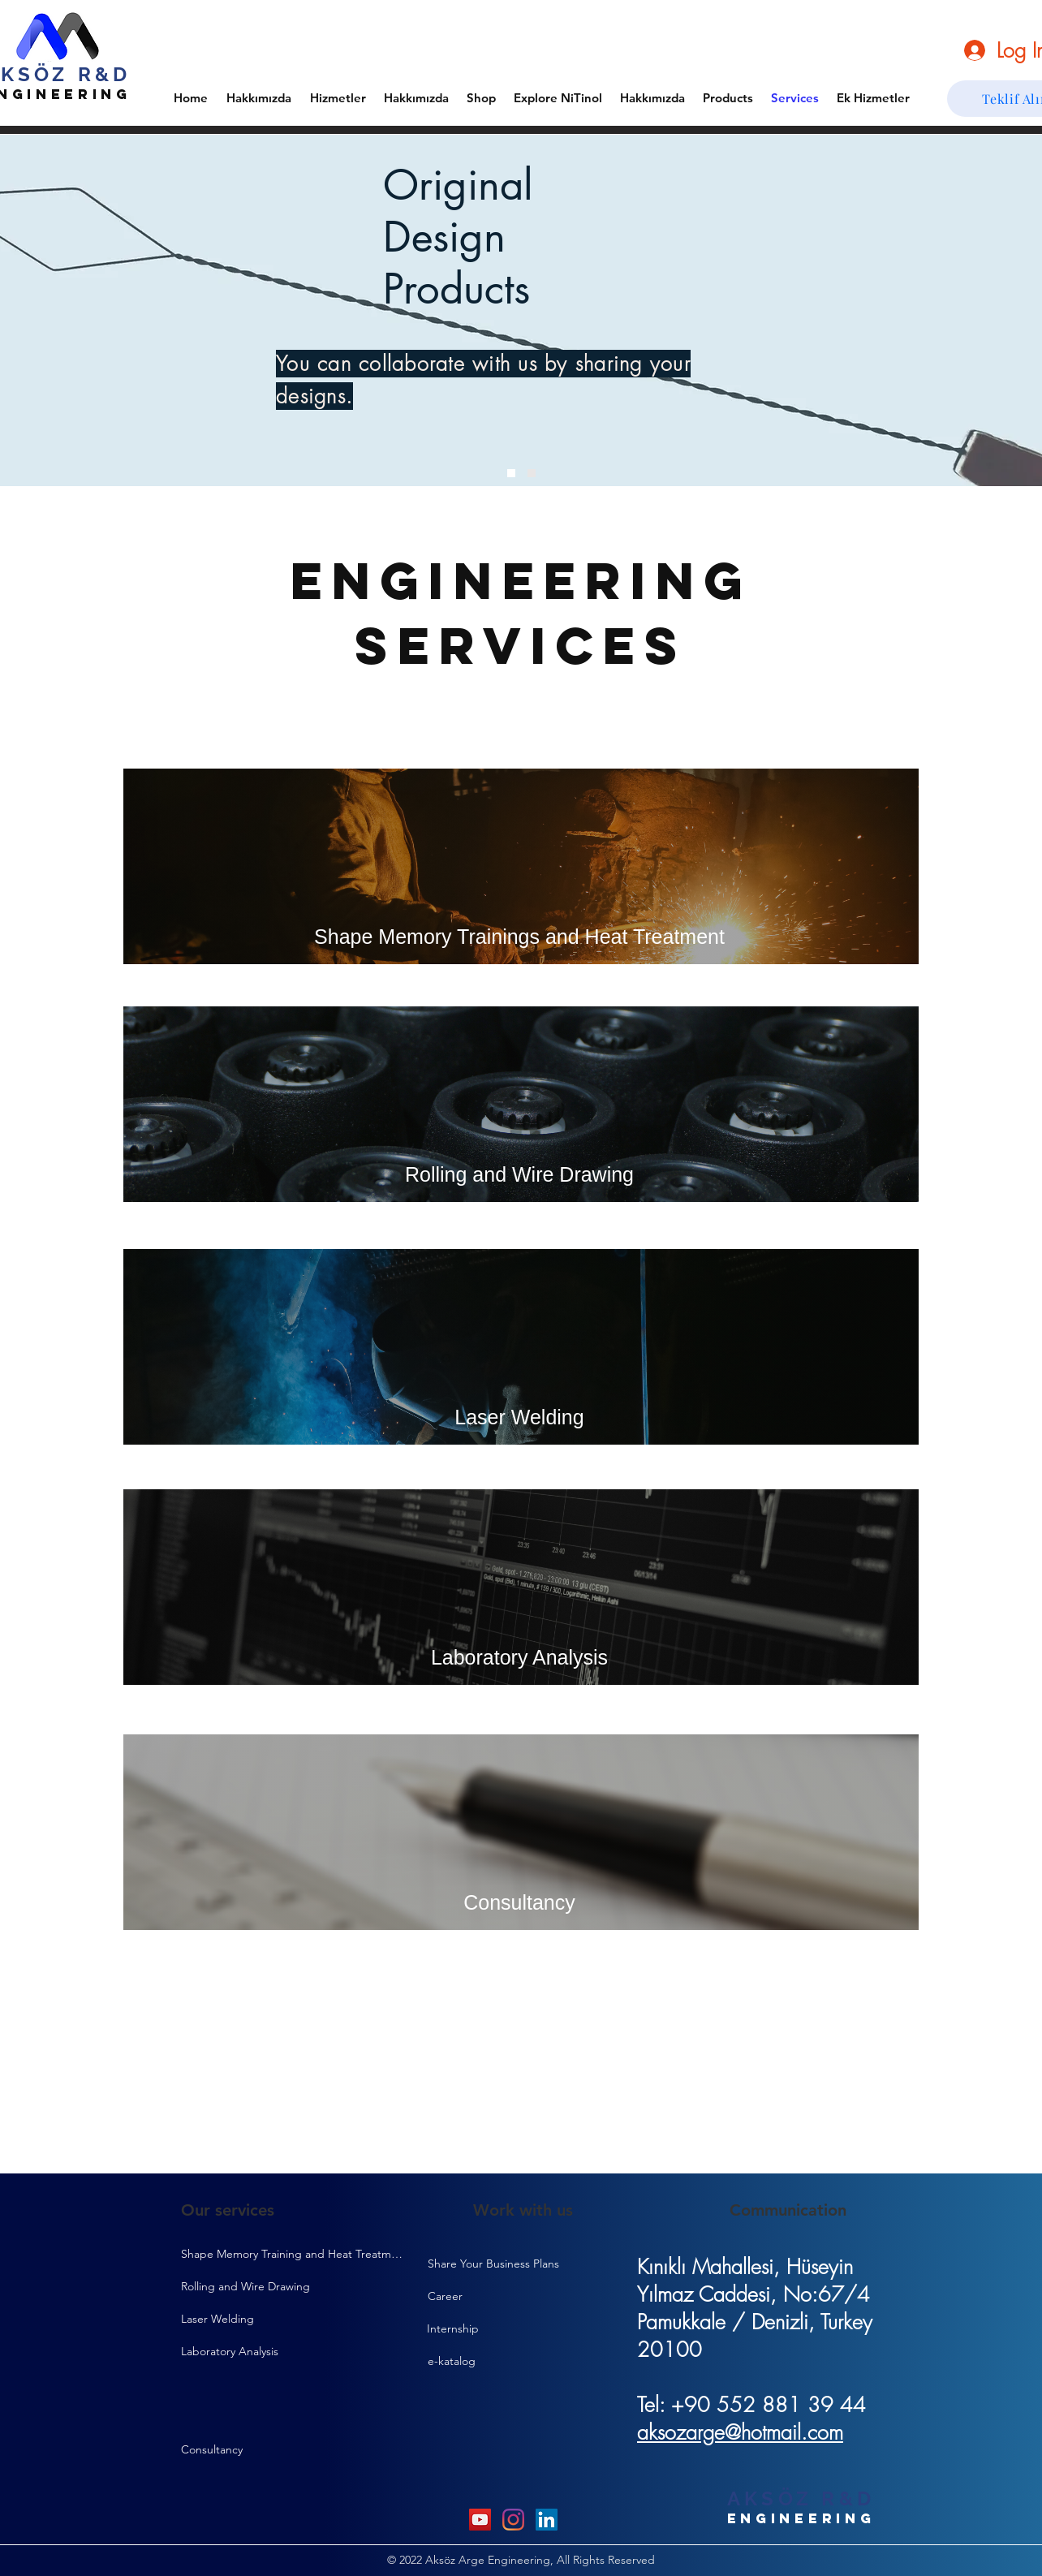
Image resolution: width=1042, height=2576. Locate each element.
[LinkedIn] (547, 2520)
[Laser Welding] (521, 1347)
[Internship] (514, 2328)
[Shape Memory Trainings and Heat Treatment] (521, 866)
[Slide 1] (511, 473)
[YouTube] (480, 2520)
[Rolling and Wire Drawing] (521, 1104)
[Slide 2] (531, 473)
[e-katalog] (515, 2361)
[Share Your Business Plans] (523, 2263)
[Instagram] (513, 2520)
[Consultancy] (521, 1832)
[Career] (515, 2296)
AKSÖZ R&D (801, 2498)
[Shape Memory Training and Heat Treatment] (294, 2254)
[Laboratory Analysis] (521, 1587)
